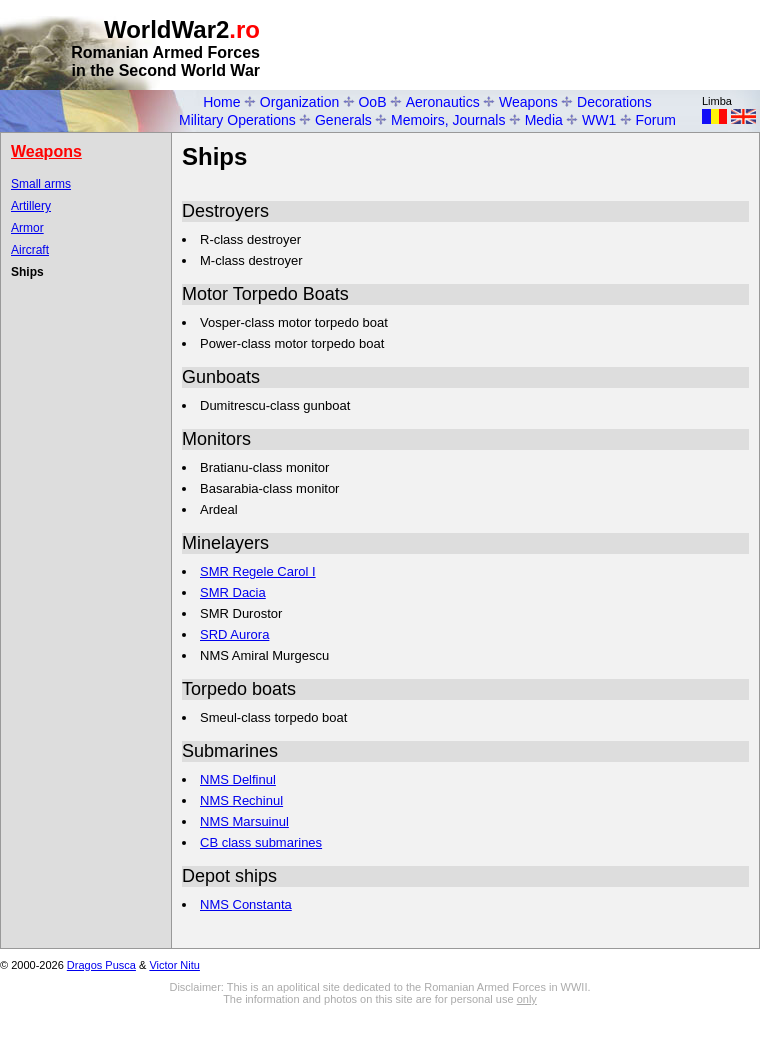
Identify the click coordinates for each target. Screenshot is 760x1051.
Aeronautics (443, 102)
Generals (343, 120)
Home (221, 102)
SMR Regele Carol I (258, 571)
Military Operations (237, 120)
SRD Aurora (234, 634)
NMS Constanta (246, 904)
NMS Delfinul (238, 779)
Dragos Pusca (101, 965)
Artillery (31, 206)
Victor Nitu (174, 965)
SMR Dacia (233, 592)
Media (544, 120)
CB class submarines (261, 842)
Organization (299, 102)
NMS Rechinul (241, 800)
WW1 (599, 120)
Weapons (528, 102)
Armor (27, 228)
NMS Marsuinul (244, 821)
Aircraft (30, 250)
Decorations (614, 102)
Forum (656, 120)
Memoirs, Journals (448, 120)
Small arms (41, 184)
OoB (372, 102)
